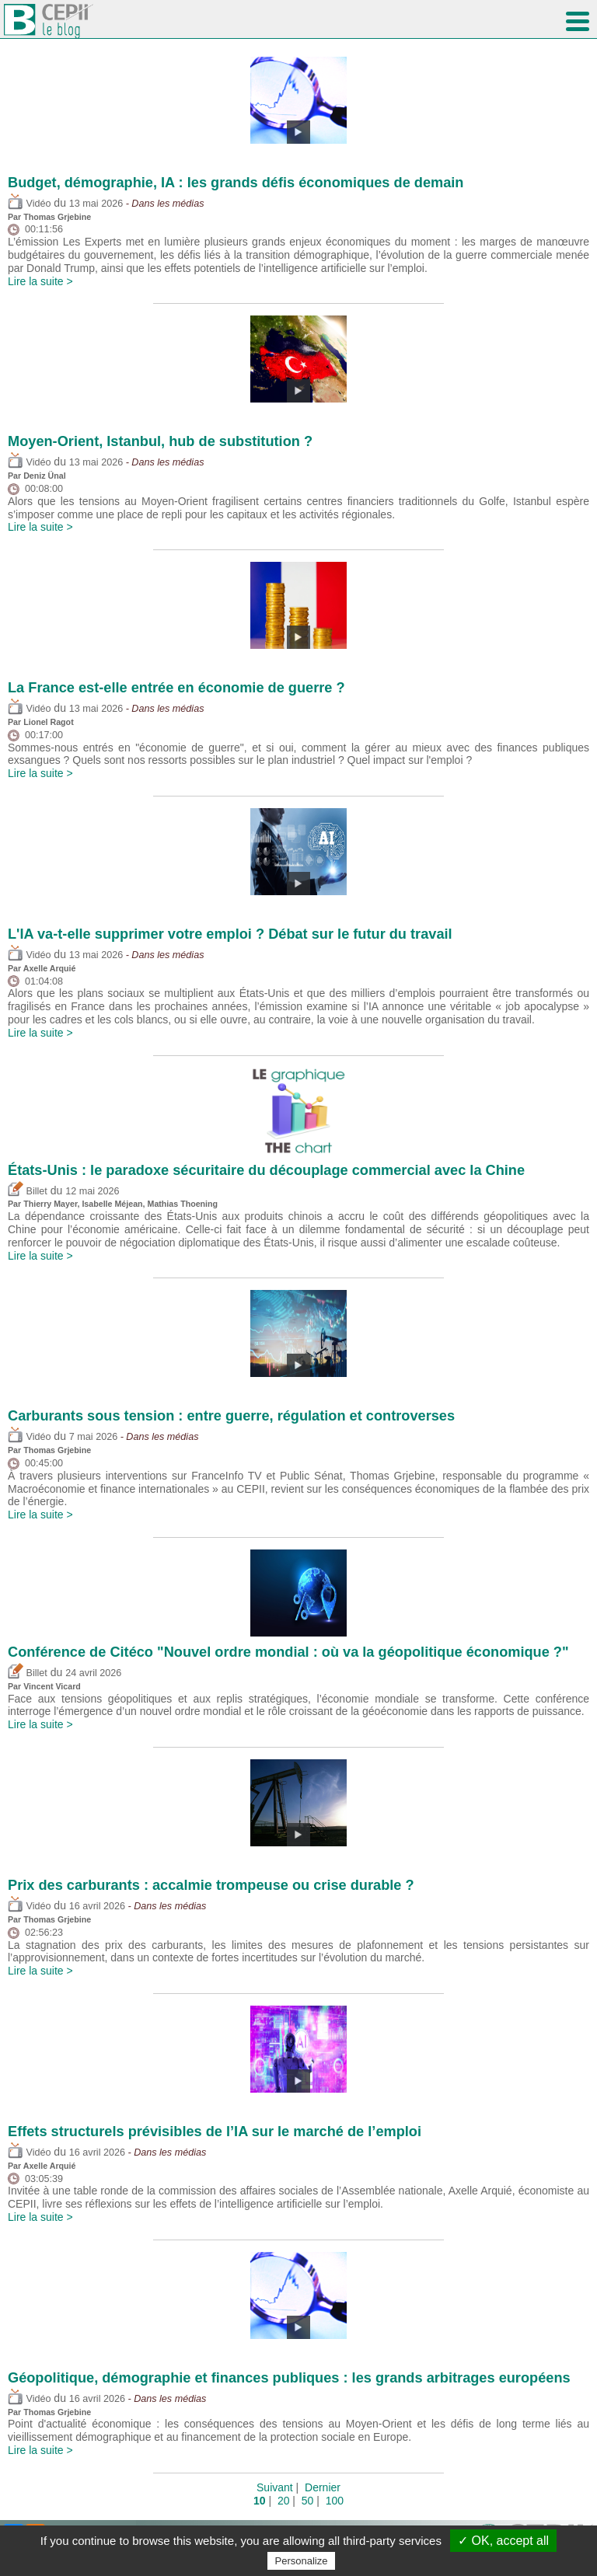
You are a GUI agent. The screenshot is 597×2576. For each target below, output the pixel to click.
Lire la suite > (40, 281)
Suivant (275, 2487)
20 (284, 2500)
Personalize (301, 2561)
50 (308, 2500)
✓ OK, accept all (503, 2540)
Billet (27, 1191)
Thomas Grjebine (57, 216)
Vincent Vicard (52, 1686)
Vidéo (29, 203)
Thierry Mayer (50, 1203)
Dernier (322, 2487)
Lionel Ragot (48, 722)
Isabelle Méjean (112, 1203)
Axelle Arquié (49, 968)
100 (335, 2500)
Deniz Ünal (44, 475)
